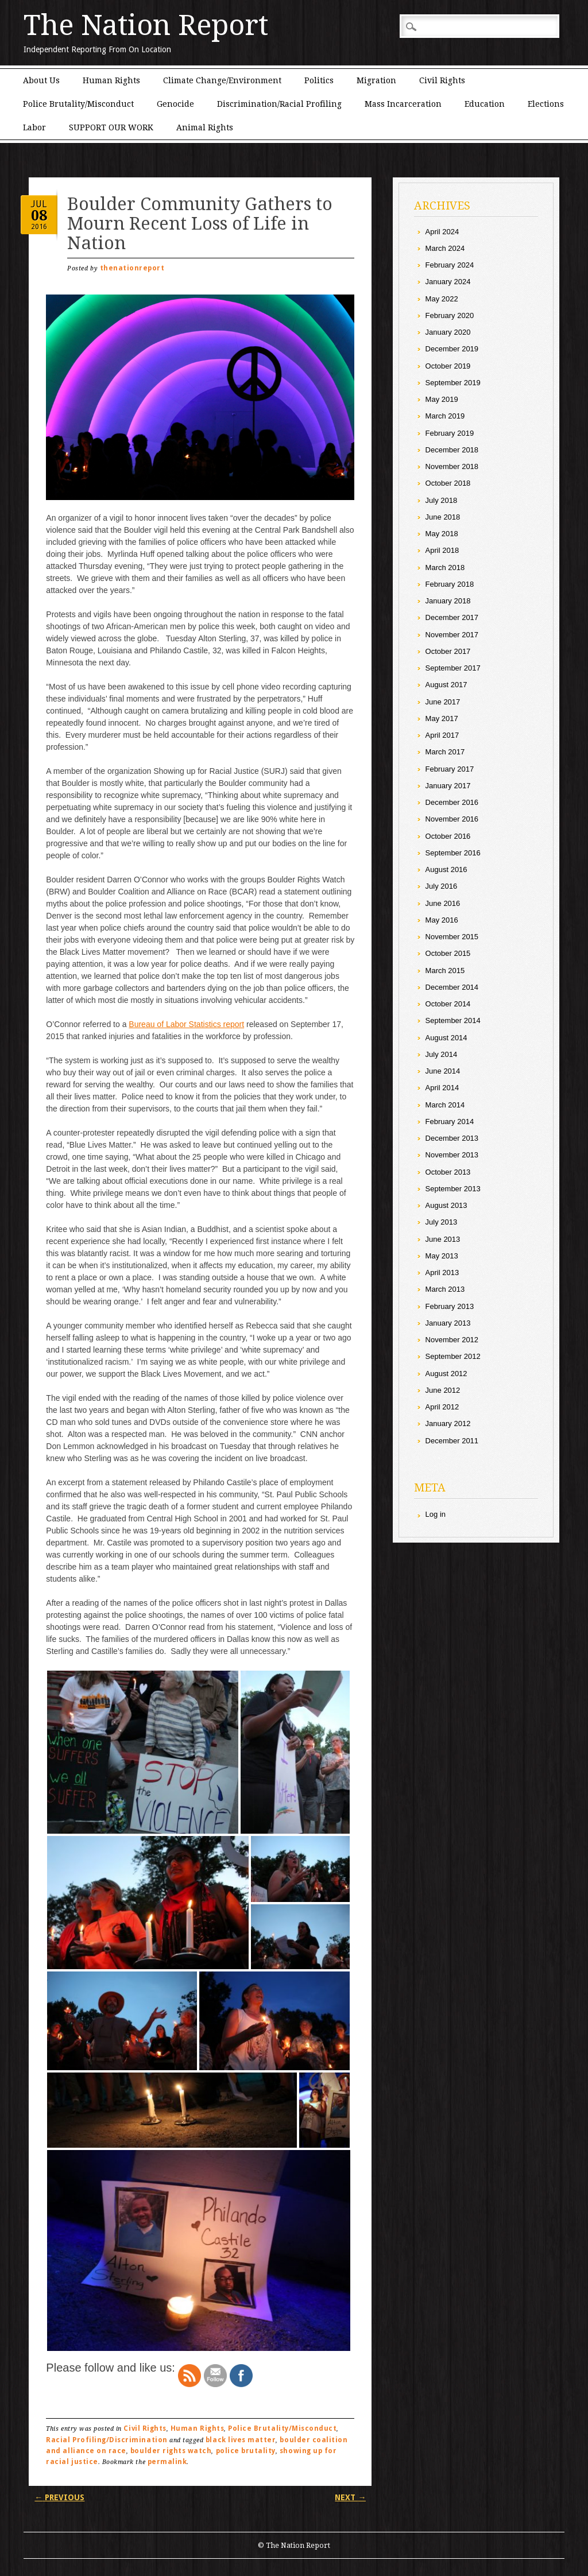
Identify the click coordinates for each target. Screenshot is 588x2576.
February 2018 (449, 584)
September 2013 (453, 1188)
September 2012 (453, 1356)
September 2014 (453, 1020)
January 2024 (448, 281)
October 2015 (448, 953)
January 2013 (448, 1323)
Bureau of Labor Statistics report (186, 1024)
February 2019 (449, 433)
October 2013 (448, 1172)
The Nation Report (146, 25)
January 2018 (448, 600)
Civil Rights (442, 80)
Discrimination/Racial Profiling (279, 104)
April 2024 (442, 231)
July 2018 (441, 500)
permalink (167, 2462)
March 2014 (445, 1105)
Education (485, 104)
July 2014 (441, 1054)
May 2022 (441, 299)
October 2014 (448, 1004)
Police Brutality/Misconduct (78, 104)
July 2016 (441, 886)
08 (39, 215)
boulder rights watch (171, 2451)
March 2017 (445, 751)
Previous (59, 2497)
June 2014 (443, 1071)
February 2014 (449, 1121)
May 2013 (441, 1256)
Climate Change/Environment (222, 80)
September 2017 (453, 668)
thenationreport (132, 268)
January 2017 (448, 785)
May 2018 (441, 533)
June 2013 (443, 1239)
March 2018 (445, 567)
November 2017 (452, 634)
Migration (376, 80)
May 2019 (441, 399)
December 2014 (452, 987)
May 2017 (441, 718)
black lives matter (241, 2440)
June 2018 (443, 517)
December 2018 (452, 450)
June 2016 (443, 903)
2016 (39, 226)
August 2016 (446, 869)
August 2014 (446, 1037)
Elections (546, 104)
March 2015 (445, 970)
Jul (39, 203)
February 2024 (449, 265)
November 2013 (452, 1155)
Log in (435, 1514)
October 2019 (448, 366)
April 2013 (442, 1272)
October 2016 (448, 836)
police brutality (246, 2451)
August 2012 (446, 1373)
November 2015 (452, 936)
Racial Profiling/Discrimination (106, 2440)
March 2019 (445, 416)
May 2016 (441, 920)
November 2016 (452, 819)
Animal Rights (204, 127)
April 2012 (442, 1407)
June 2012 (443, 1390)
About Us (41, 80)
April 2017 (442, 735)
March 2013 (445, 1289)
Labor (34, 127)
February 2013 (449, 1306)
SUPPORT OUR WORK (111, 127)
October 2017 (448, 651)
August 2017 (446, 684)
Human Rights (111, 80)
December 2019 (452, 348)
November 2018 (452, 466)
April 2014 (442, 1087)
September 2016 (453, 853)
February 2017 (449, 769)
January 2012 (448, 1423)
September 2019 (453, 382)
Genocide (175, 104)
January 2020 (448, 332)
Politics (319, 80)
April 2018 (442, 550)
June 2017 (443, 702)
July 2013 (441, 1222)
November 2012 (452, 1339)
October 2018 (448, 483)
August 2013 (446, 1205)
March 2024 (445, 248)
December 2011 (452, 1440)
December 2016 (452, 802)
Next (350, 2497)
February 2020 (449, 315)
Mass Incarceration (403, 104)
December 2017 (452, 617)
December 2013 (452, 1138)
